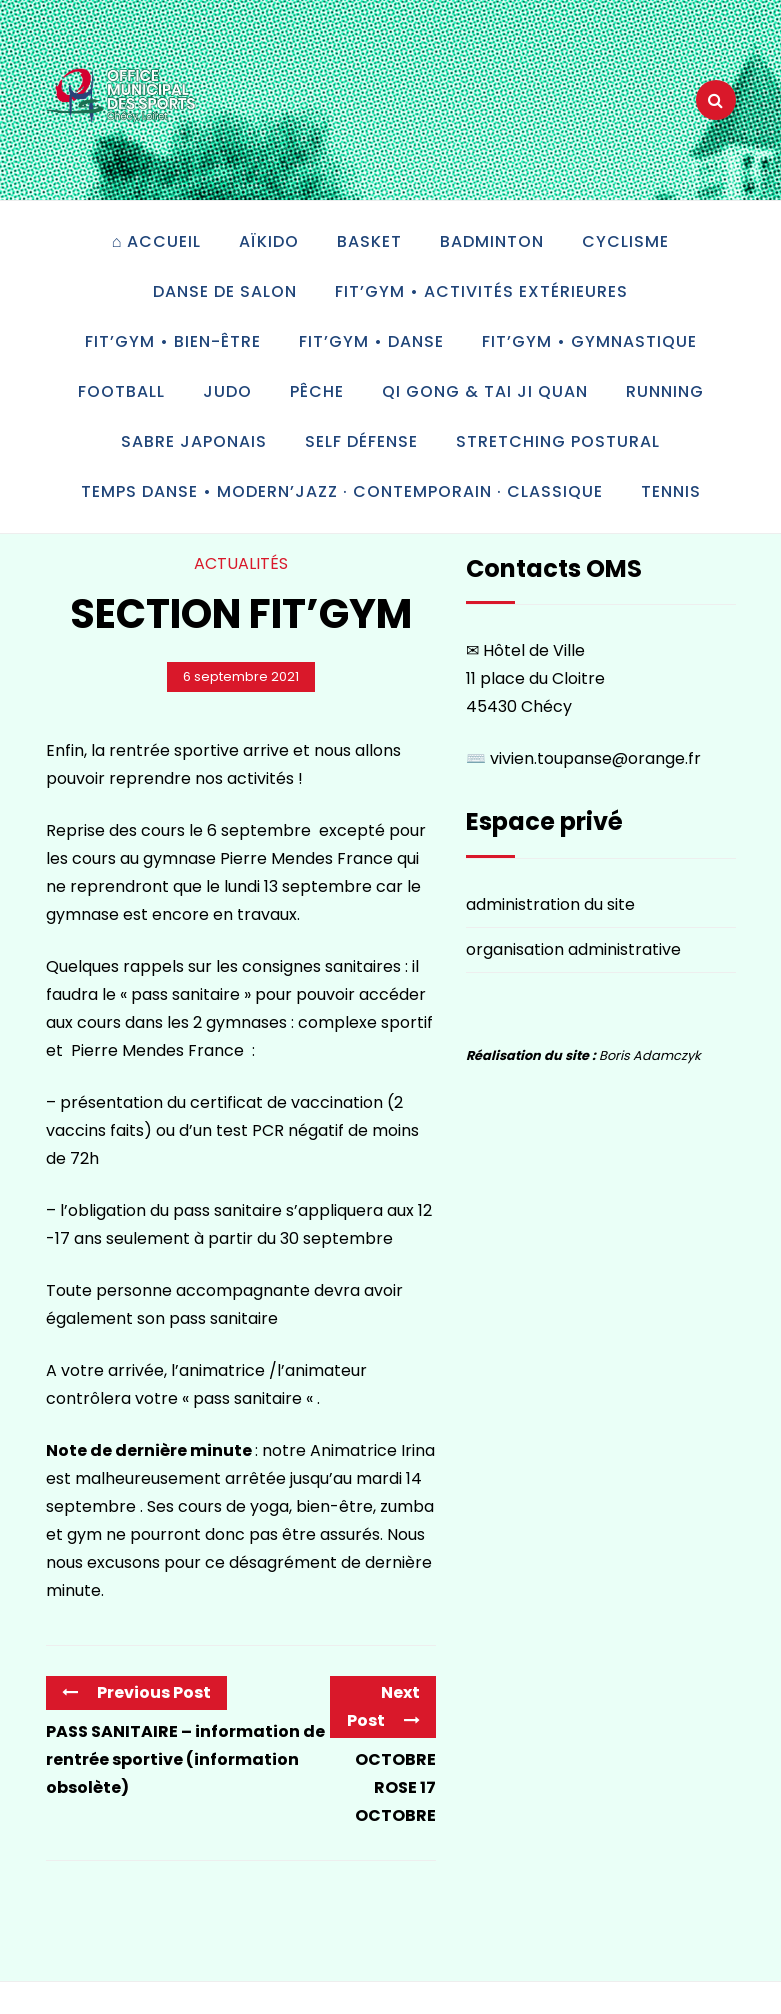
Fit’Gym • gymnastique (589, 341)
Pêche (317, 391)
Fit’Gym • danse (371, 341)
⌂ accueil (157, 241)
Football (121, 391)
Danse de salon (225, 291)
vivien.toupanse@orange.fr (595, 758)
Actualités (241, 563)
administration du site (550, 904)
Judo (227, 391)
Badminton (492, 241)
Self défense (361, 441)
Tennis (671, 491)
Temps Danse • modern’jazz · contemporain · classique (342, 491)
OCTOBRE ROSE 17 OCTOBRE (395, 1787)
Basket (369, 241)
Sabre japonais (194, 441)
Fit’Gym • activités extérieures (481, 291)
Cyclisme (625, 241)
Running (665, 391)
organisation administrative (573, 949)
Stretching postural (558, 441)
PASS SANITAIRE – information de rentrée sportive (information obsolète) (185, 1759)
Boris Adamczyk (650, 1055)
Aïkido (269, 241)
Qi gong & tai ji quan (485, 391)
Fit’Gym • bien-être (173, 341)
